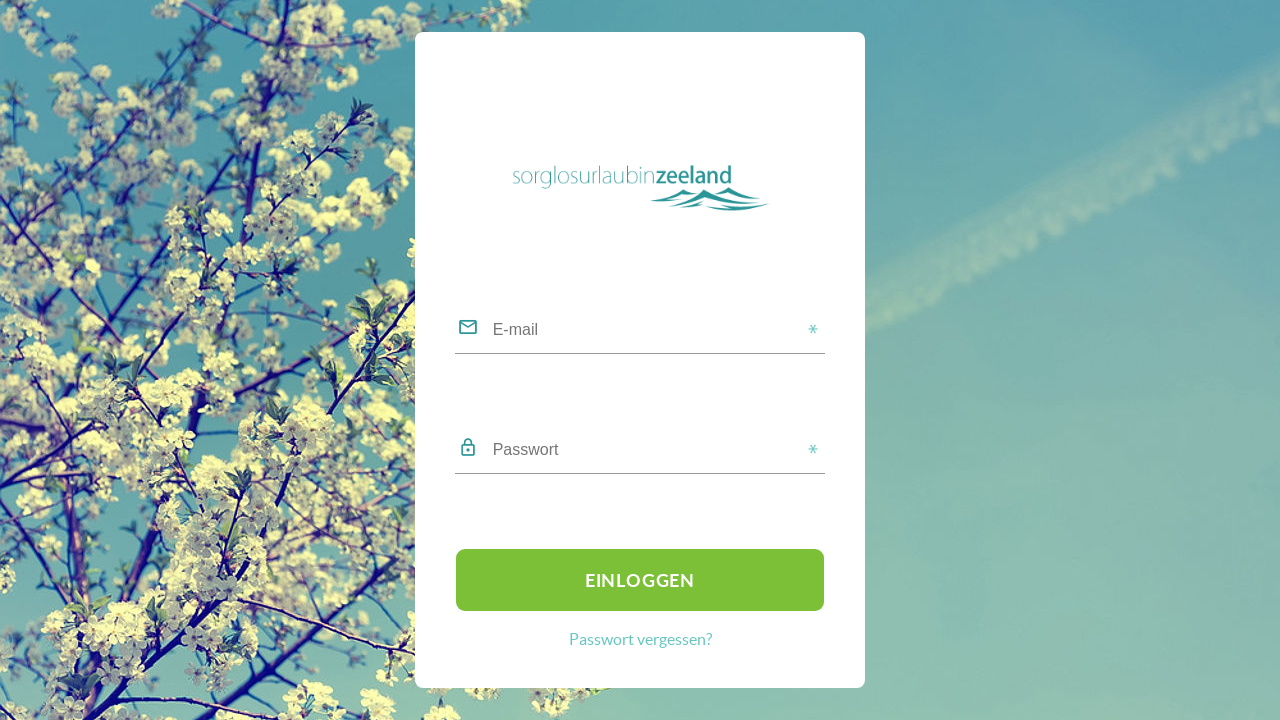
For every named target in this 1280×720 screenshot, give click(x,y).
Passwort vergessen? (640, 639)
